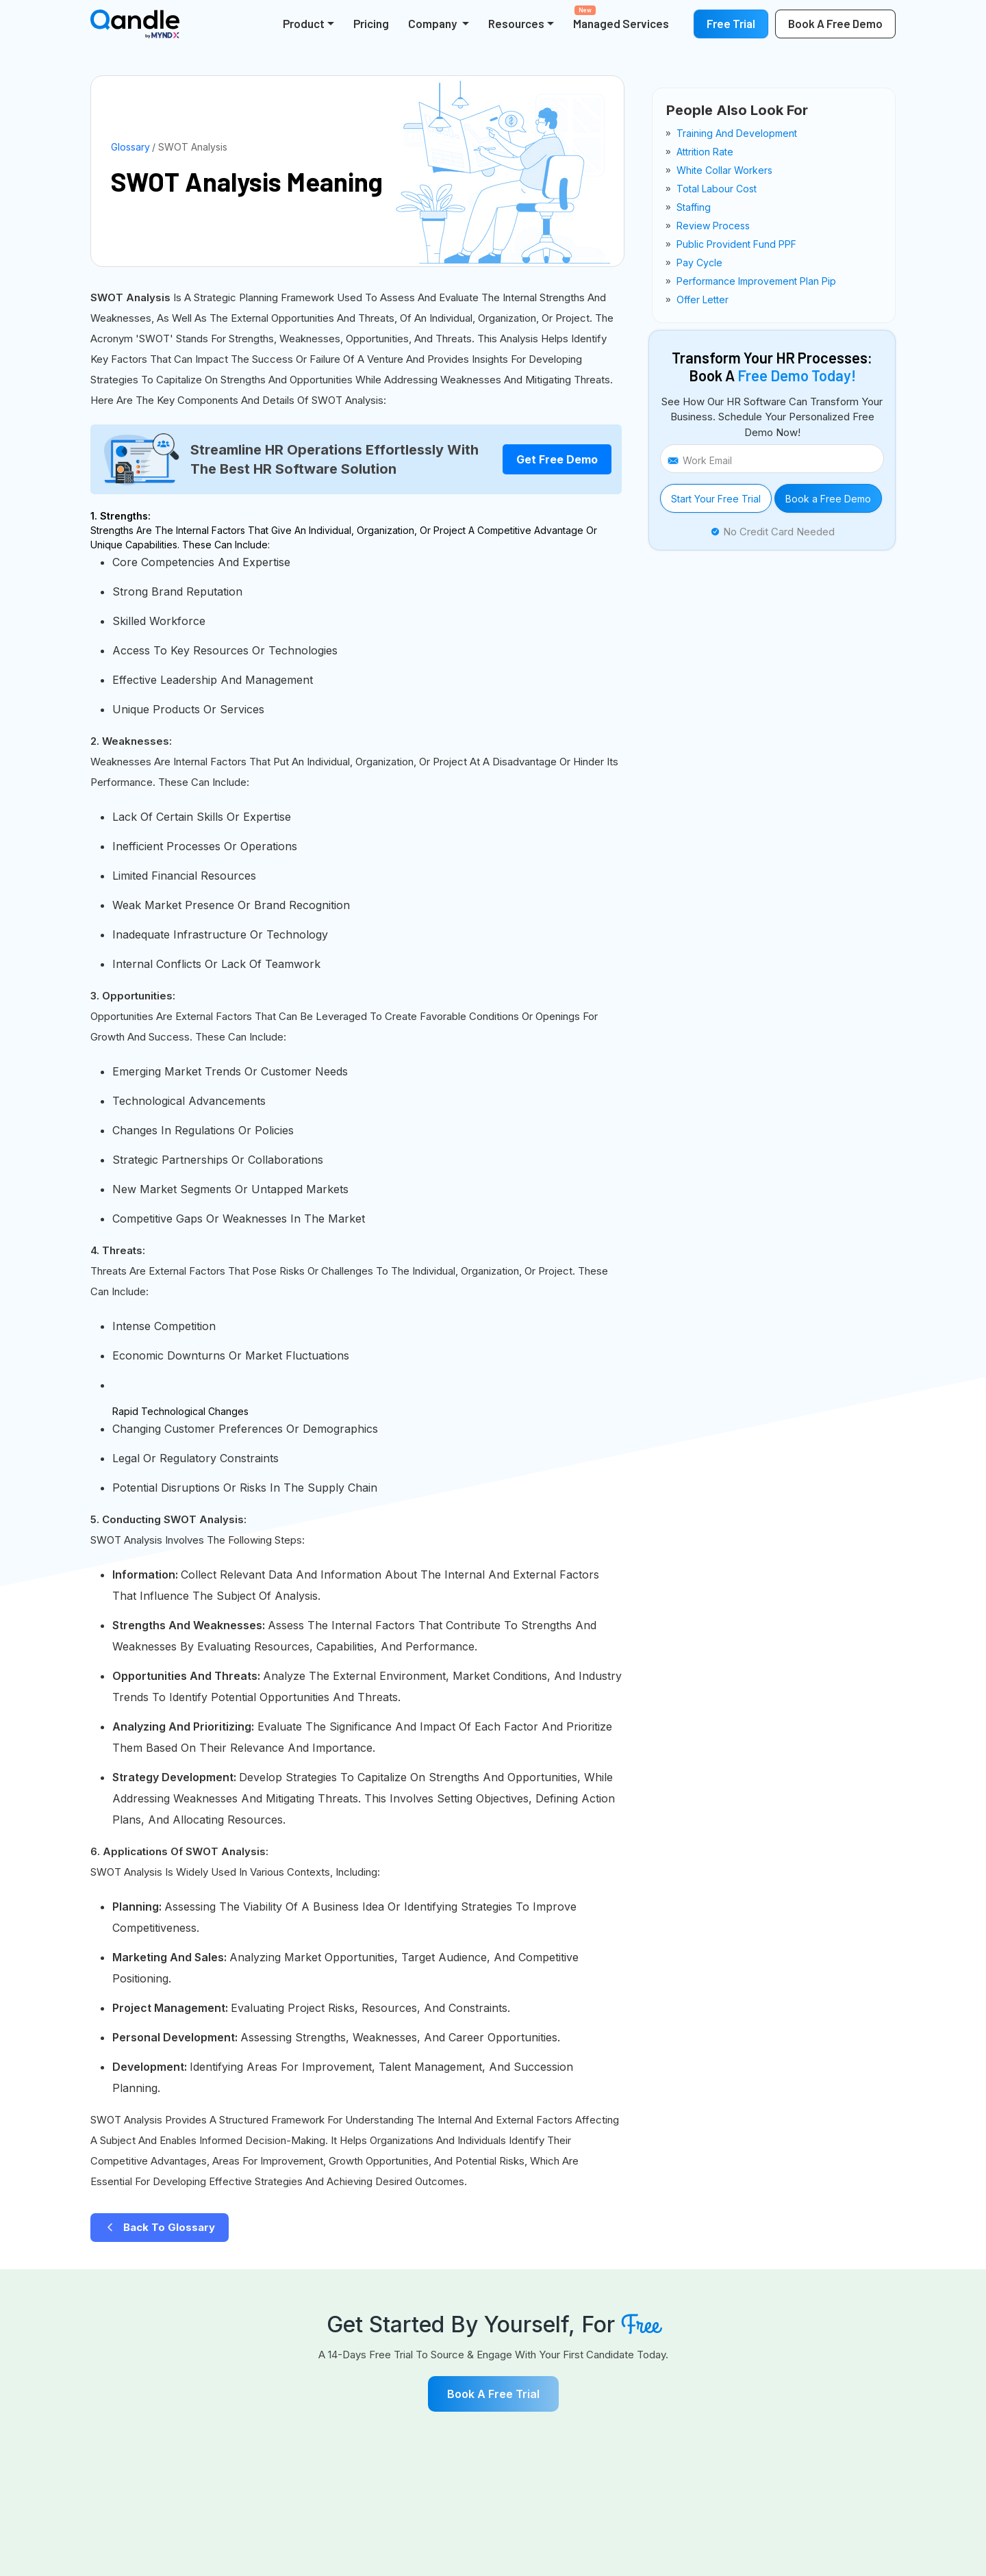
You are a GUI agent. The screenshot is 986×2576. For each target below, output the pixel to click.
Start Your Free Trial (716, 499)
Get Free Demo (557, 459)
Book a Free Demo (828, 499)
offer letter (703, 299)
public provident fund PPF (736, 244)
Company (433, 23)
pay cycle (699, 262)
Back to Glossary (159, 2227)
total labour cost (717, 188)
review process (713, 225)
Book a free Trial (493, 2394)
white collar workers (724, 170)
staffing (694, 207)
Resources (516, 23)
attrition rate (705, 151)
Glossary (130, 147)
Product (304, 23)
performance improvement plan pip (756, 281)
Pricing (371, 23)
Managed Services (621, 17)
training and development (737, 133)
